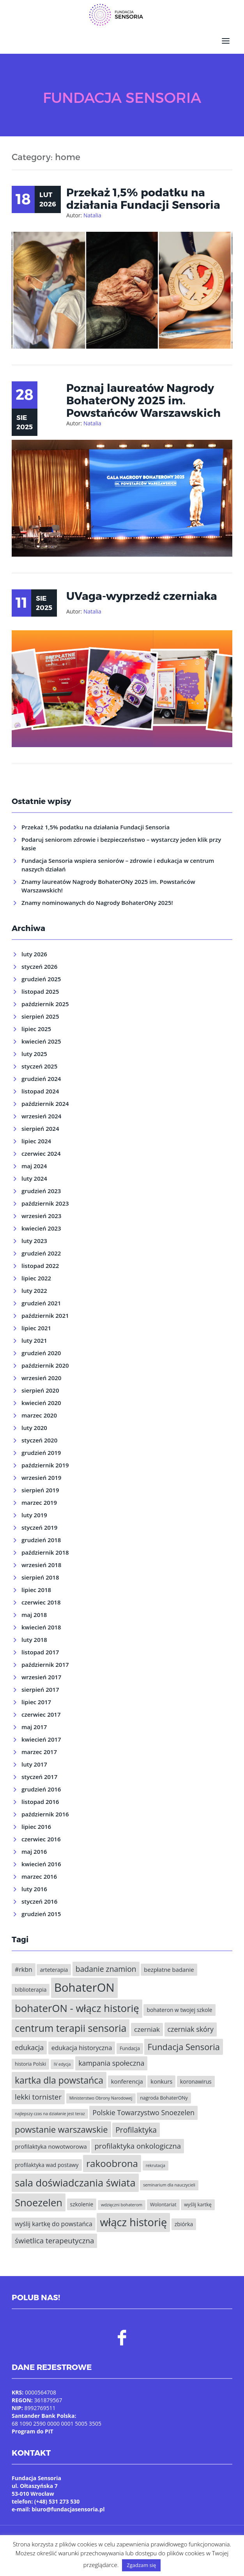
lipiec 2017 (36, 1697)
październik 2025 (45, 999)
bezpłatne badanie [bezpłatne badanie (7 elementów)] (169, 1965)
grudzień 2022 (41, 1249)
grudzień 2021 (41, 1299)
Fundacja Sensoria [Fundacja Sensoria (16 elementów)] (183, 2042)
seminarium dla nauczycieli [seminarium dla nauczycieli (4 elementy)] (169, 2181)
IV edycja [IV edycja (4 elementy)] (62, 2060)
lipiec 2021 (36, 1324)
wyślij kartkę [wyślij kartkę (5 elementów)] (197, 2200)
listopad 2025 (40, 987)
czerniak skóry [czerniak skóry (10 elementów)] (191, 2024)
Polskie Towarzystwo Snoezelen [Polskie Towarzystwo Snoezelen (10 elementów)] (143, 2108)
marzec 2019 (39, 1498)
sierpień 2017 (40, 1685)
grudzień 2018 (41, 1535)
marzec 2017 (39, 1747)
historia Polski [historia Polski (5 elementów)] (30, 2059)
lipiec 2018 (36, 1585)
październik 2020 (45, 1361)
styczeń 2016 (39, 1897)
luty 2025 (34, 1049)
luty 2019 (34, 1511)
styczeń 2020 (39, 1436)
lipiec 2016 (36, 1822)
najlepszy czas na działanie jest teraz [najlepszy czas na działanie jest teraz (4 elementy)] (50, 2109)
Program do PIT (32, 2427)
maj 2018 (34, 1610)
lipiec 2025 (36, 1024)
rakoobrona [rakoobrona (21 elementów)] (112, 2159)
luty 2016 (34, 1884)
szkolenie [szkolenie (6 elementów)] (82, 2200)
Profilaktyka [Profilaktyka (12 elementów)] (136, 2125)
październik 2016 (45, 1810)
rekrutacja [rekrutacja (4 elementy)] (155, 2161)
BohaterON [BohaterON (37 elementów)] (84, 1983)
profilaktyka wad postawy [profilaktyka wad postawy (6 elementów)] (47, 2160)
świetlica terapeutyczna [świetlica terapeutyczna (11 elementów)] (54, 2236)
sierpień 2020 (40, 1386)
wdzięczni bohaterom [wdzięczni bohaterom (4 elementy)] (121, 2200)
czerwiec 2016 (40, 1835)
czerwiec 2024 (40, 1149)
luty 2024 (34, 1174)
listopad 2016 (40, 1797)
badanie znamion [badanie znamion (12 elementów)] (106, 1964)
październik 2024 (45, 1099)
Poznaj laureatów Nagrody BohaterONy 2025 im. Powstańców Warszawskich (143, 395)
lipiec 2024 (36, 1137)
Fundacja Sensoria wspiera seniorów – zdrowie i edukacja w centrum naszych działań (117, 860)
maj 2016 (34, 1847)
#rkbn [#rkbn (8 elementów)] (23, 1965)
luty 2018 (34, 1635)
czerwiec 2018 (40, 1598)
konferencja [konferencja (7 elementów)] (127, 2077)
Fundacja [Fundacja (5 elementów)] (130, 2044)
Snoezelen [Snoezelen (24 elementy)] (38, 2198)
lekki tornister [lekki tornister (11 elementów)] (38, 2093)
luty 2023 (34, 1236)
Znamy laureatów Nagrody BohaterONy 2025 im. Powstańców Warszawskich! (108, 881)
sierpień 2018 (40, 1573)
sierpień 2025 (40, 1012)
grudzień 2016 (41, 1785)
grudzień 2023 (41, 1186)
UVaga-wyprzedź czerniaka (141, 591)
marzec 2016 (39, 1872)
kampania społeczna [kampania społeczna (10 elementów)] (111, 2058)
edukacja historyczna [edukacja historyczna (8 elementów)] (81, 2043)
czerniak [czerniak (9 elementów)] (147, 2025)
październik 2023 (45, 1199)
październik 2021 (45, 1311)
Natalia (92, 211)
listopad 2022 (40, 1261)
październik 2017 (45, 1660)
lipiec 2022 (36, 1274)
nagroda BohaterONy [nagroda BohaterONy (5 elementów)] (164, 2094)
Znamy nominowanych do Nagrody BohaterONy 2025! (97, 898)
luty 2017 (34, 1760)
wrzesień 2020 (41, 1373)
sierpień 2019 (40, 1486)
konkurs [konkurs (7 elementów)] (161, 2077)
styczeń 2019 (39, 1523)
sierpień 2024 (40, 1124)
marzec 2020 (39, 1411)
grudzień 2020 (41, 1348)
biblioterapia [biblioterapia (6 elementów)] (30, 1985)
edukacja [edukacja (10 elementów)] (29, 2043)
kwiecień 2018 (41, 1623)
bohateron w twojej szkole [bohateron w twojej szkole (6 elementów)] (179, 2005)
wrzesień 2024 (41, 1112)
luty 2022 (34, 1286)
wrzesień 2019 (41, 1473)
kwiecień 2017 (41, 1735)
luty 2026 (34, 950)
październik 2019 (45, 1461)
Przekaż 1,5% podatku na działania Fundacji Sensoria (143, 194)
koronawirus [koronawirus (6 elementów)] (196, 2077)
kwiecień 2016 (41, 1860)
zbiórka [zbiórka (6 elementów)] (184, 2219)
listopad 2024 (40, 1087)
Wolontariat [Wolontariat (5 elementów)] (163, 2200)
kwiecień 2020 (41, 1398)
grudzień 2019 (41, 1448)
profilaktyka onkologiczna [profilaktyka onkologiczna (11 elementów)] (137, 2141)
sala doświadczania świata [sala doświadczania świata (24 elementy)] (75, 2178)
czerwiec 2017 (40, 1710)
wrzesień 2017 (41, 1673)
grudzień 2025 (41, 975)
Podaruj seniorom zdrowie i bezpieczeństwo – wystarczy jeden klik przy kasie (121, 839)
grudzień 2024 (41, 1074)
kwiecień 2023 (41, 1224)
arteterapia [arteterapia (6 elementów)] (54, 1965)
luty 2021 (34, 1336)
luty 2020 (34, 1423)
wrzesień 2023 (41, 1211)
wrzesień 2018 (41, 1560)
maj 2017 (34, 1722)
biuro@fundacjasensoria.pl (68, 2505)
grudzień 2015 (41, 1909)
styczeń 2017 (39, 1772)
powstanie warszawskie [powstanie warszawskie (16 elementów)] (61, 2125)
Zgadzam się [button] (141, 2565)
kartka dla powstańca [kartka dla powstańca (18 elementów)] (59, 2076)
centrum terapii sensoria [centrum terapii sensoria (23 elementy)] (70, 2023)
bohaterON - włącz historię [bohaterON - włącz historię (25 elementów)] (77, 2004)
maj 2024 (34, 1161)
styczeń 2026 (39, 962)
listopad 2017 (40, 1648)
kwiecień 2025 (41, 1037)
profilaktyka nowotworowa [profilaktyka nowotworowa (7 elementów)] (51, 2142)
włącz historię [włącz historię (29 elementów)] (133, 2218)
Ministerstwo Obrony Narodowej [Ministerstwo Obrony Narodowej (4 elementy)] (101, 2094)
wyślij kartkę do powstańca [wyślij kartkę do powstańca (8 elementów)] (53, 2219)
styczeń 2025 (39, 1062)
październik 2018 (45, 1548)
